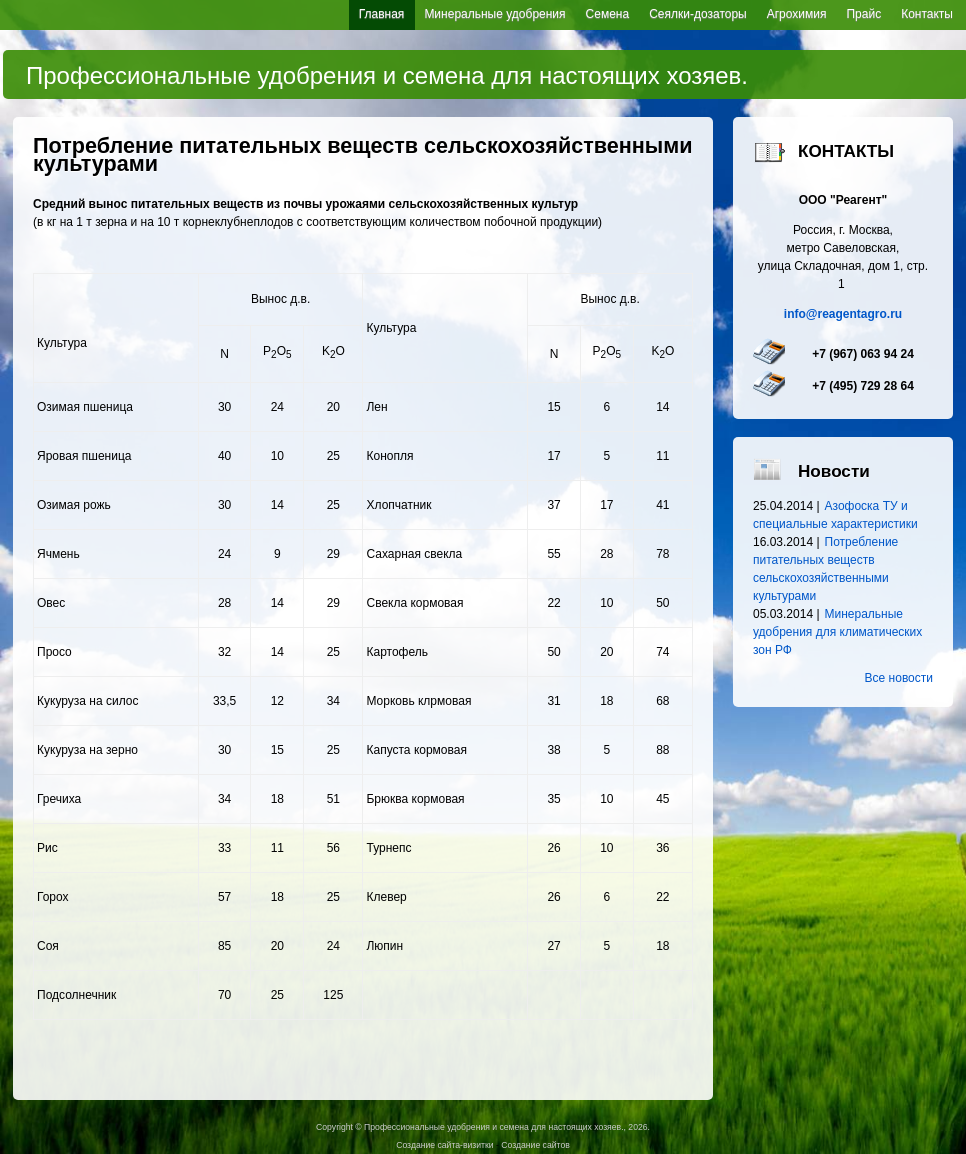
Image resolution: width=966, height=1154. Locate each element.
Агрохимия (797, 14)
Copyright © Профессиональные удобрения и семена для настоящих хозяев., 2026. (483, 1127)
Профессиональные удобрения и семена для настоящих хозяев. (387, 75)
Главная (382, 14)
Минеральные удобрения (494, 14)
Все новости (899, 678)
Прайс (863, 14)
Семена (608, 14)
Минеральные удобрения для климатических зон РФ (837, 632)
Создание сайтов (535, 1145)
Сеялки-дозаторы (698, 14)
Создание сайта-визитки (444, 1145)
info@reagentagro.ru (843, 314)
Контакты (927, 14)
